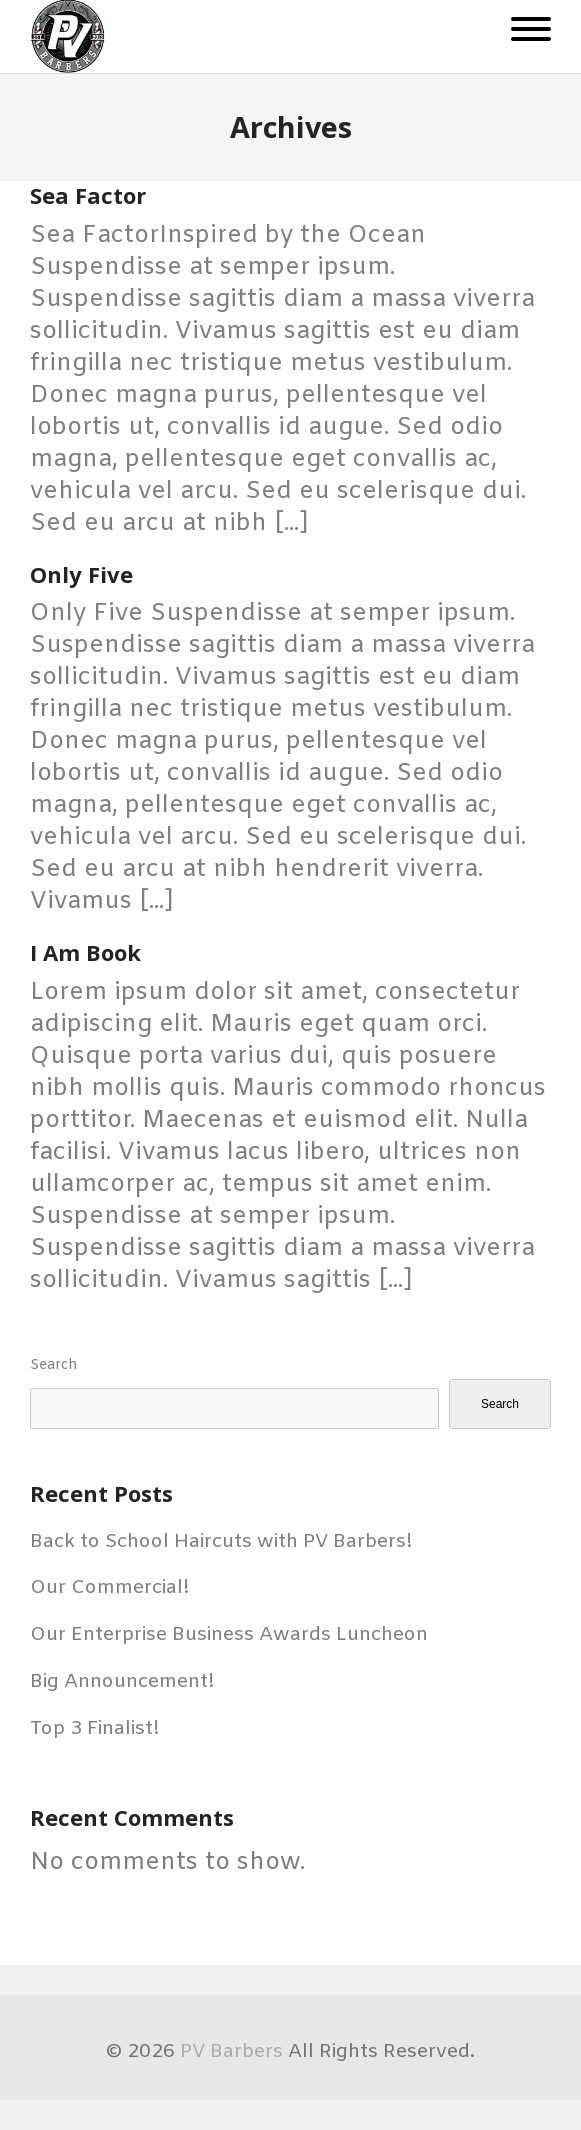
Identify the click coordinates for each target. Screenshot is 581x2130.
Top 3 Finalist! (95, 1729)
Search (54, 1365)
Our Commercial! (110, 1588)
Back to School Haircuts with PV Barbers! (221, 1542)
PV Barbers (231, 2052)
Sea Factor (88, 195)
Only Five (81, 574)
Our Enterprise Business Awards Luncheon (229, 1635)
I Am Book (85, 952)
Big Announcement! (122, 1682)
